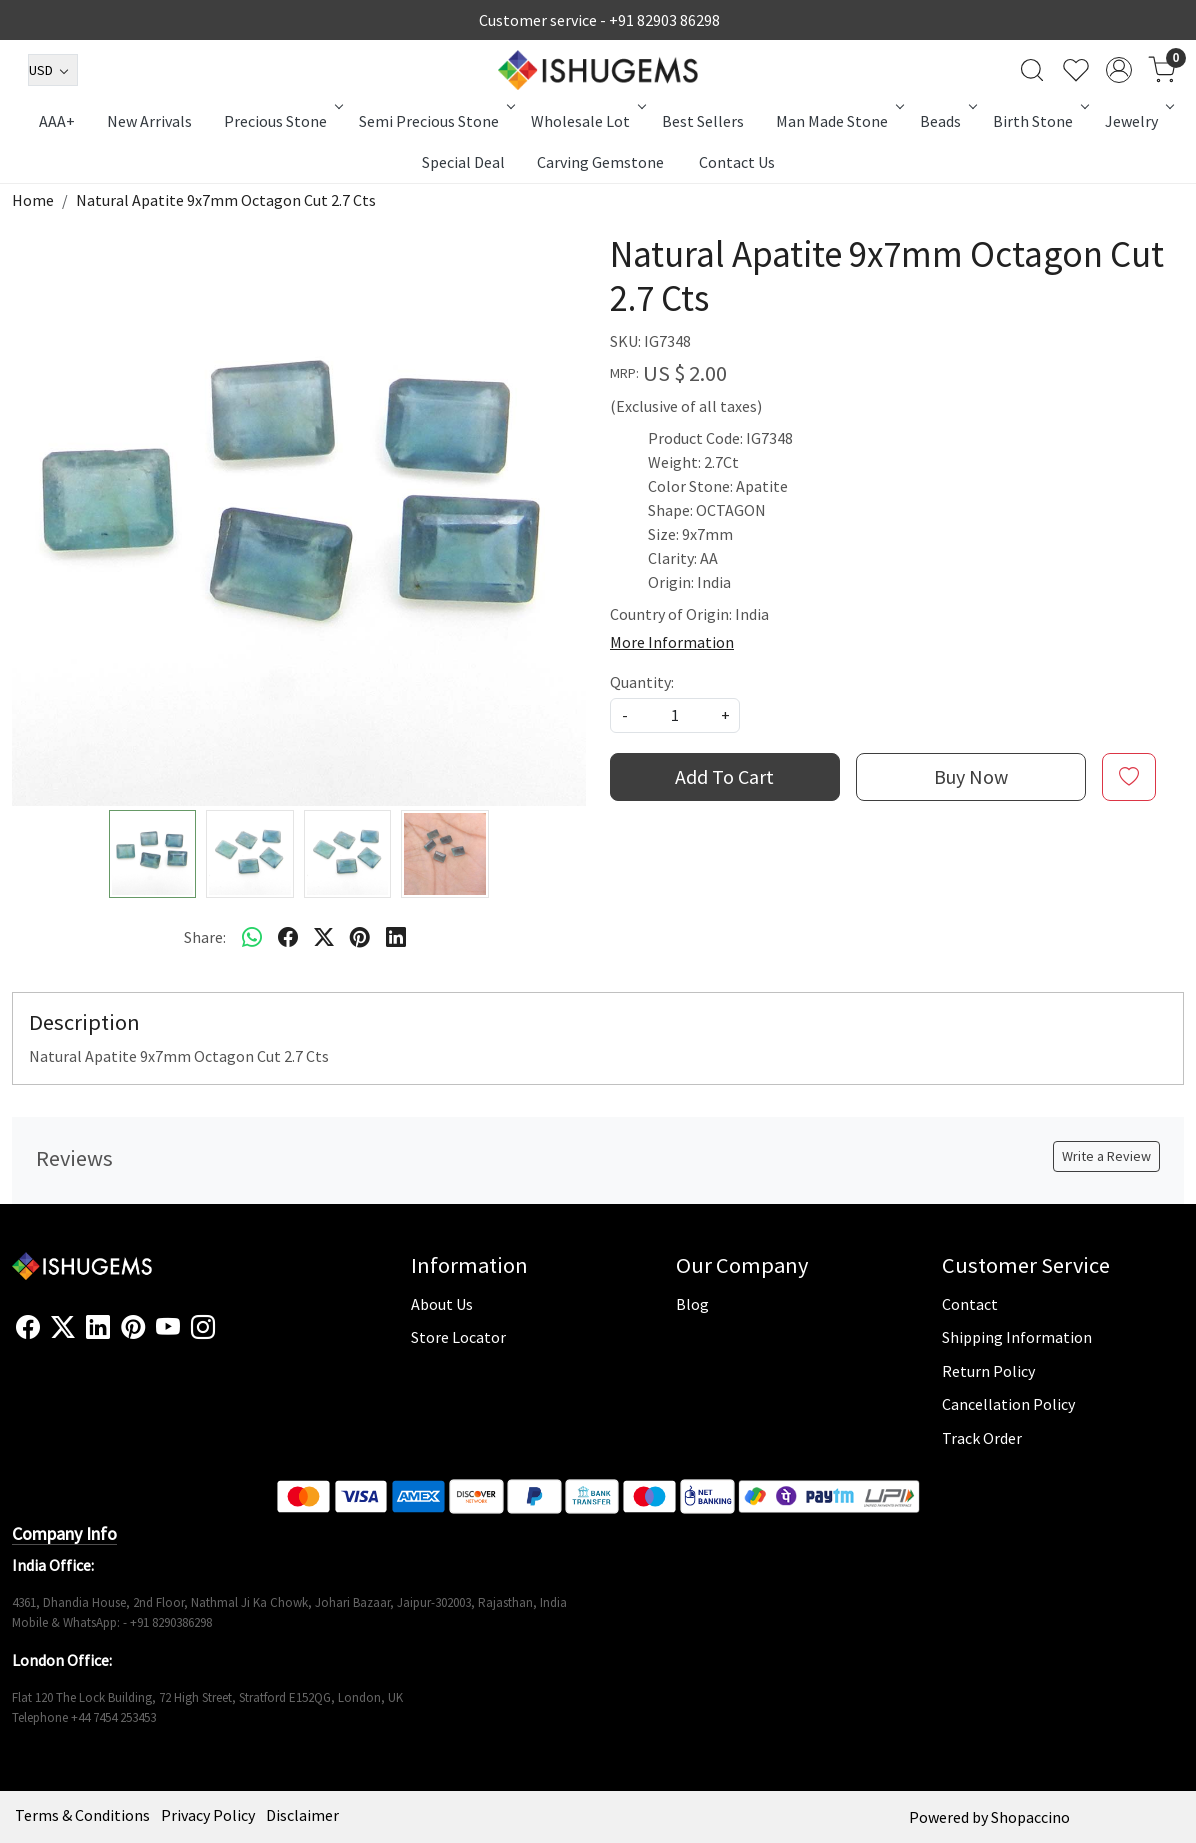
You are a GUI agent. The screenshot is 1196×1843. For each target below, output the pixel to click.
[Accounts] (1119, 70)
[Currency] (53, 70)
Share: (205, 937)
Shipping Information (1017, 1337)
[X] (63, 1328)
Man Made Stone (838, 121)
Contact (970, 1304)
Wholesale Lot (587, 121)
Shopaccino (1030, 1817)
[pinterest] (360, 937)
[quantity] (675, 715)
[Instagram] (203, 1328)
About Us (442, 1304)
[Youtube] (168, 1328)
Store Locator (458, 1337)
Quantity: (642, 682)
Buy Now (971, 776)
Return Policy (988, 1371)
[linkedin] (396, 937)
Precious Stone (282, 121)
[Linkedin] (98, 1328)
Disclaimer (302, 1815)
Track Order (982, 1438)
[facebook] (288, 937)
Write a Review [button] (1106, 1156)
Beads (947, 121)
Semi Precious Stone (435, 121)
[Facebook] (28, 1328)
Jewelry (1138, 121)
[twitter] (324, 937)
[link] (1032, 70)
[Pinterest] (133, 1328)
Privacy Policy (208, 1815)
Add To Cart (724, 776)
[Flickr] (226, 1336)
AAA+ (57, 121)
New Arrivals (149, 121)
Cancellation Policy (1008, 1404)
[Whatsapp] (252, 937)
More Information (672, 642)
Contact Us (737, 162)
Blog (692, 1304)
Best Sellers (703, 121)
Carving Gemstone (600, 162)
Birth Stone (1039, 121)
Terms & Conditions (82, 1815)
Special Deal (463, 162)
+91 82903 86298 (664, 20)
